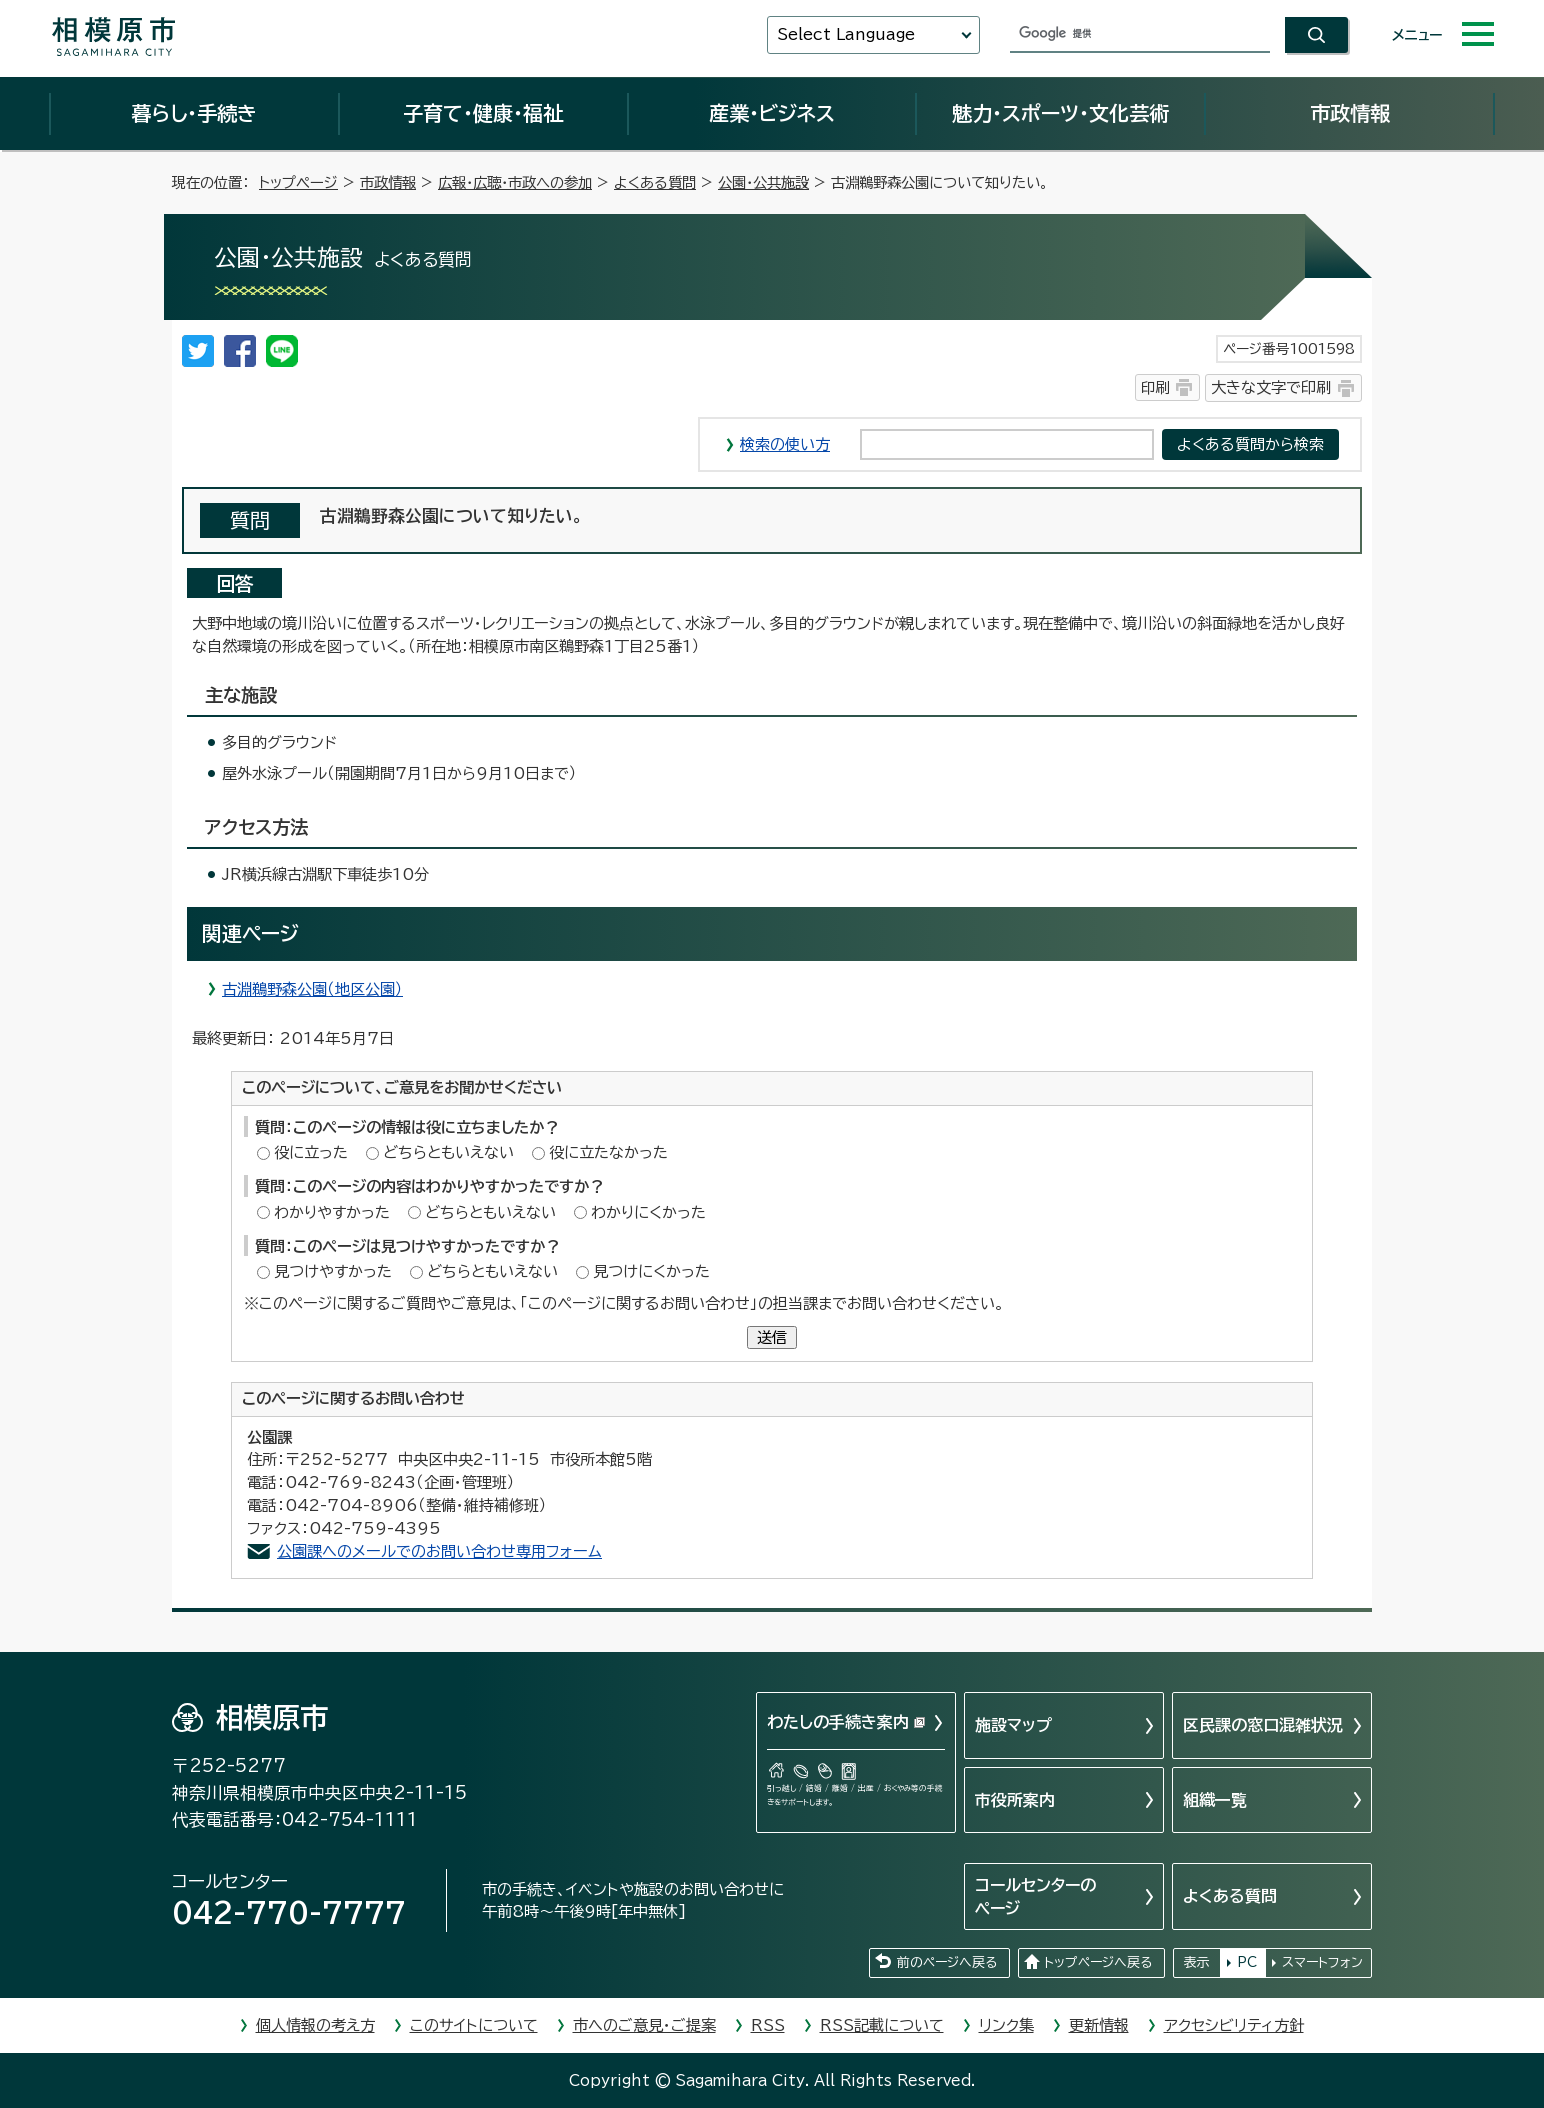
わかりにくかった (648, 1212)
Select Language (846, 34)
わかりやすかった (332, 1212)
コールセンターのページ (1035, 1896)
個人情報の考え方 (315, 2025)
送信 (772, 1337)
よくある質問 (655, 182)
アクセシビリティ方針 (1234, 2025)
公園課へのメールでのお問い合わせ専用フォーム (439, 1551)
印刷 (1155, 387)
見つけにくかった (651, 1271)
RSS (768, 2025)
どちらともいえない (448, 1152)
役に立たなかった (608, 1152)
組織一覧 (1215, 1800)
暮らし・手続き (194, 113)
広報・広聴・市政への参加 (515, 182)
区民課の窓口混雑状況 (1263, 1725)
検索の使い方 (785, 444)
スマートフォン (1322, 1962)
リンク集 (1006, 2025)
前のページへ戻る (947, 1962)
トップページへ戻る (1098, 1962)
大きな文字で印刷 (1271, 387)
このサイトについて (474, 2025)
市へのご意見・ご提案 (644, 2025)
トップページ (298, 182)
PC (1247, 1962)
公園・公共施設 (763, 182)
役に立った (311, 1152)
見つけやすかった (333, 1271)
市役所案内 (1015, 1800)
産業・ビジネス (772, 113)
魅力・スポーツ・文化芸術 (1060, 113)
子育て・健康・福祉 (483, 113)
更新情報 (1099, 2025)
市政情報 (1350, 113)
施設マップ (1013, 1725)
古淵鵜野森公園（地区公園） (312, 989)
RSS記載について (882, 2025)
